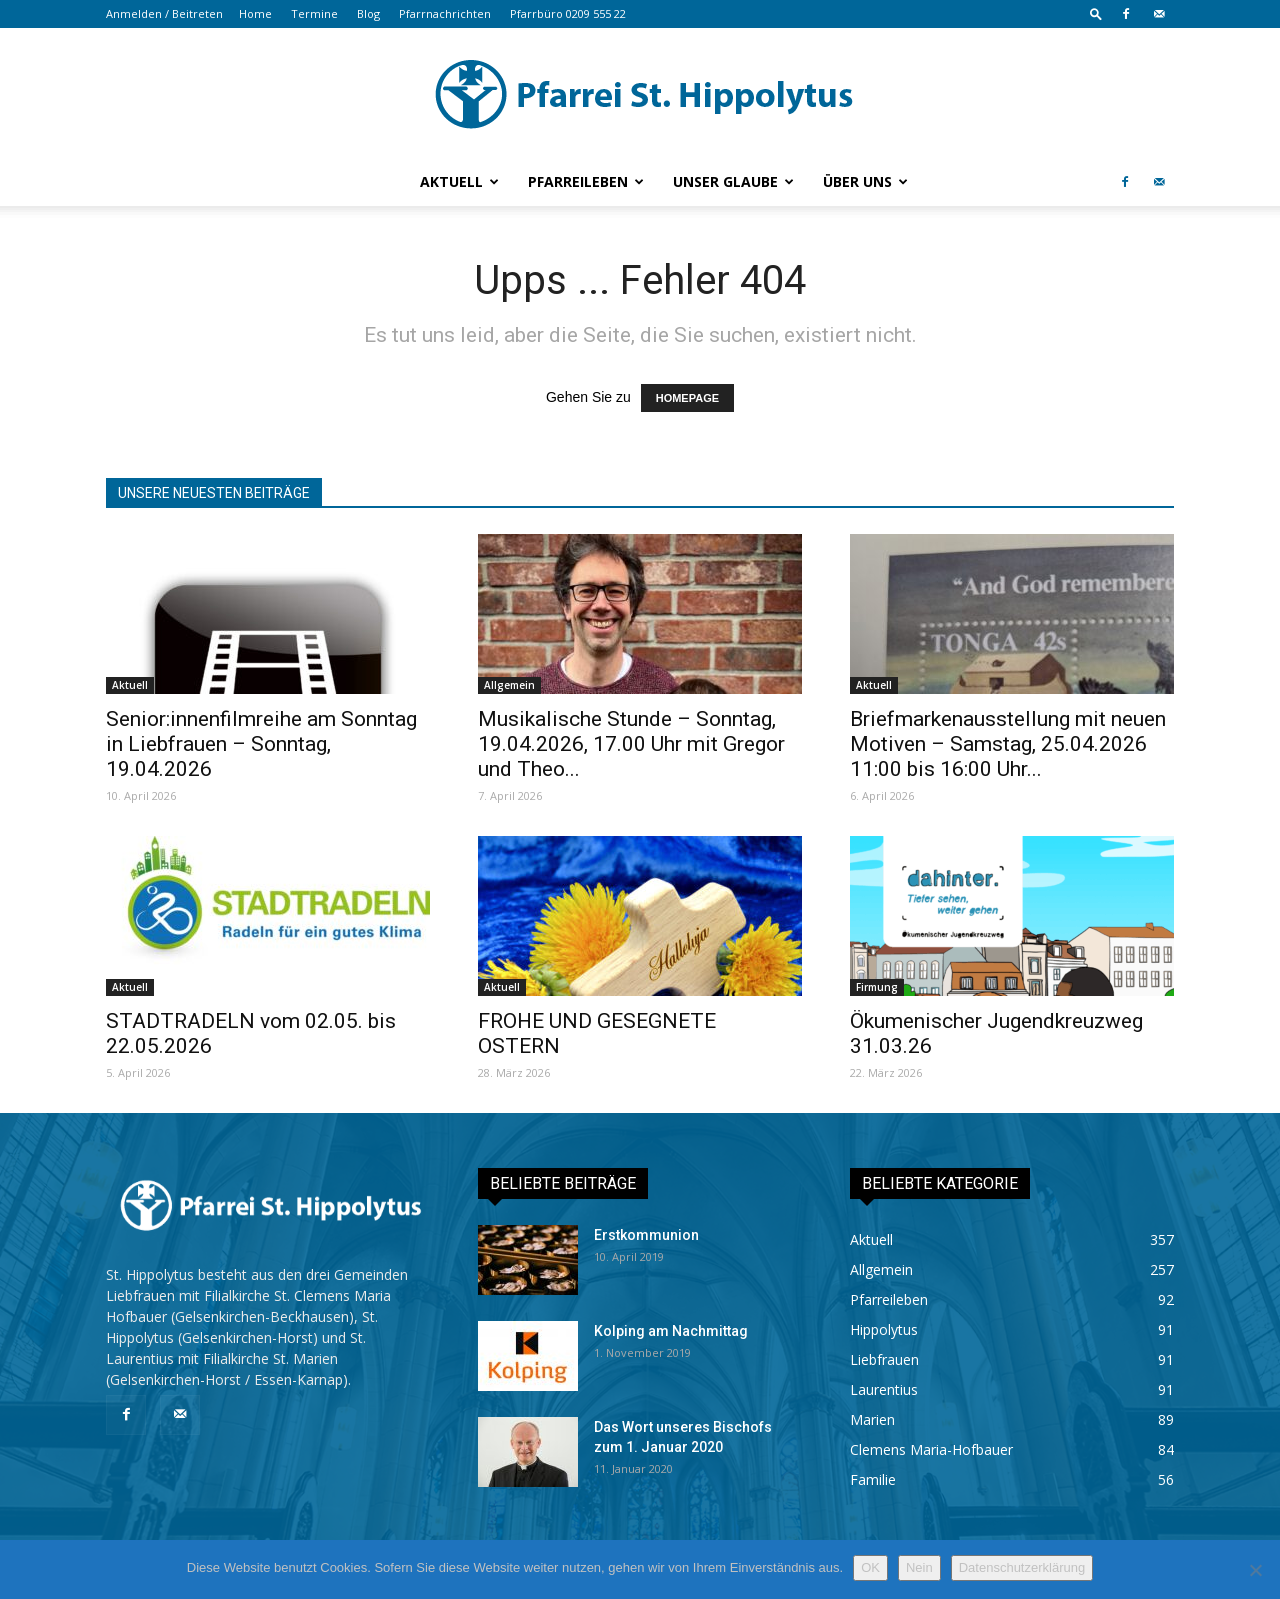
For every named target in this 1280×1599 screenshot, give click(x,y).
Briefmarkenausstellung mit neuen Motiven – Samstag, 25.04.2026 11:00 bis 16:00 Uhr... (1008, 744)
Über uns (865, 181)
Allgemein (509, 685)
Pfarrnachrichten (445, 13)
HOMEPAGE (687, 398)
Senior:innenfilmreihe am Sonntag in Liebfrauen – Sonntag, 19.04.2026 (261, 744)
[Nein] (1255, 1570)
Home (255, 13)
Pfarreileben (586, 181)
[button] (1096, 13)
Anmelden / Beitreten (164, 13)
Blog (368, 13)
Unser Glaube (733, 181)
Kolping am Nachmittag (671, 1331)
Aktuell (459, 181)
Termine (314, 13)
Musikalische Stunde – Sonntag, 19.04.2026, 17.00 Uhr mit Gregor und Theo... (631, 744)
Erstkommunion (646, 1235)
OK (870, 1567)
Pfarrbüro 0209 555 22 (568, 13)
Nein (919, 1567)
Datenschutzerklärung (1022, 1567)
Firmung (877, 987)
